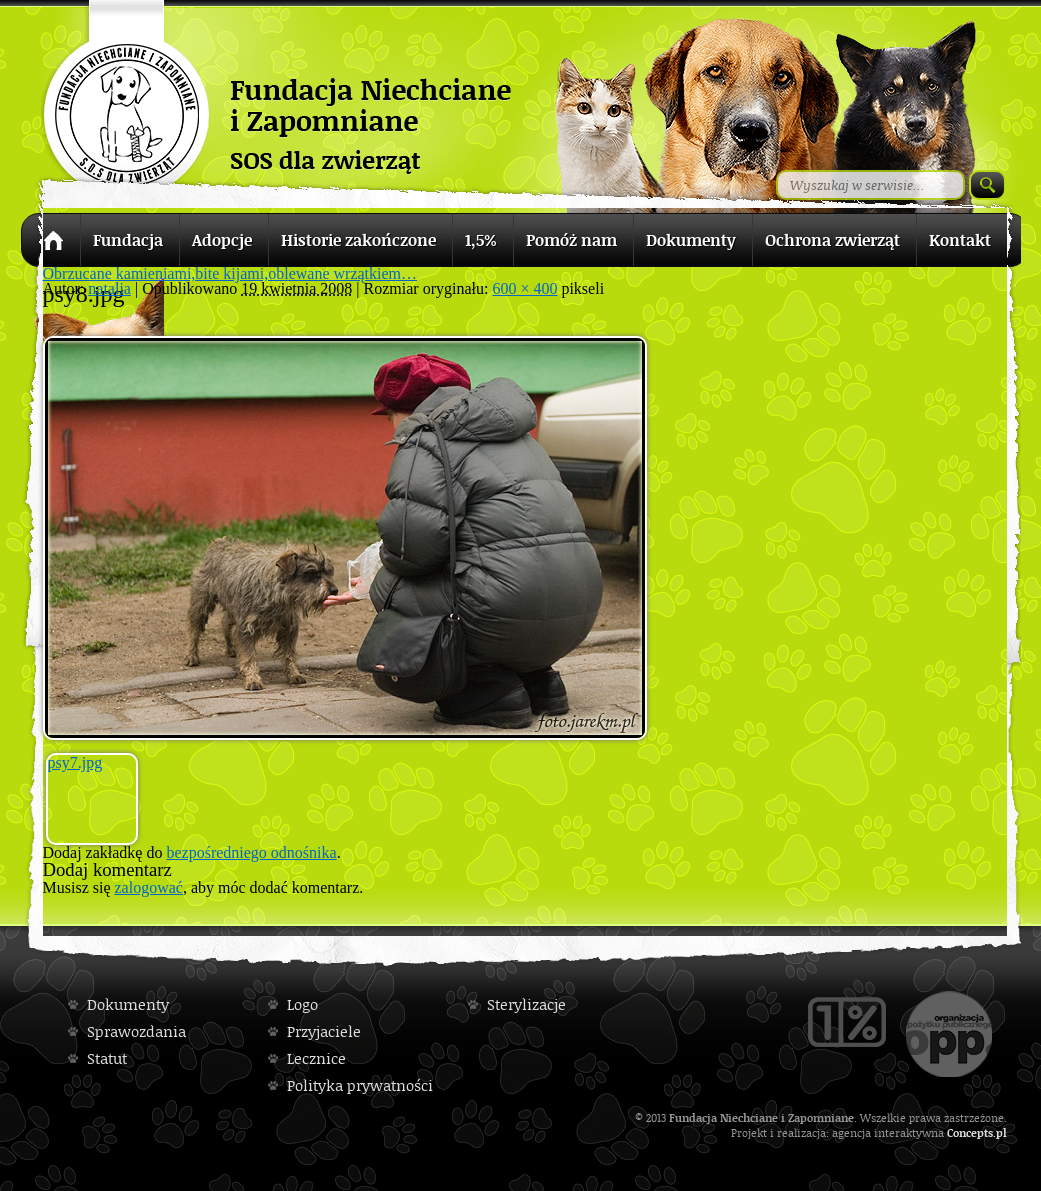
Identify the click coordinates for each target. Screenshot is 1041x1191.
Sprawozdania (136, 1031)
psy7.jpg (75, 762)
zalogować (149, 887)
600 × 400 (524, 288)
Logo (302, 1004)
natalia (109, 288)
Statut (107, 1058)
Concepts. (971, 1132)
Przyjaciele (324, 1031)
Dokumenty (128, 1004)
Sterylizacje (526, 1004)
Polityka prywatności (360, 1085)
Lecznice (316, 1058)
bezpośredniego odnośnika (251, 852)
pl (1001, 1132)
